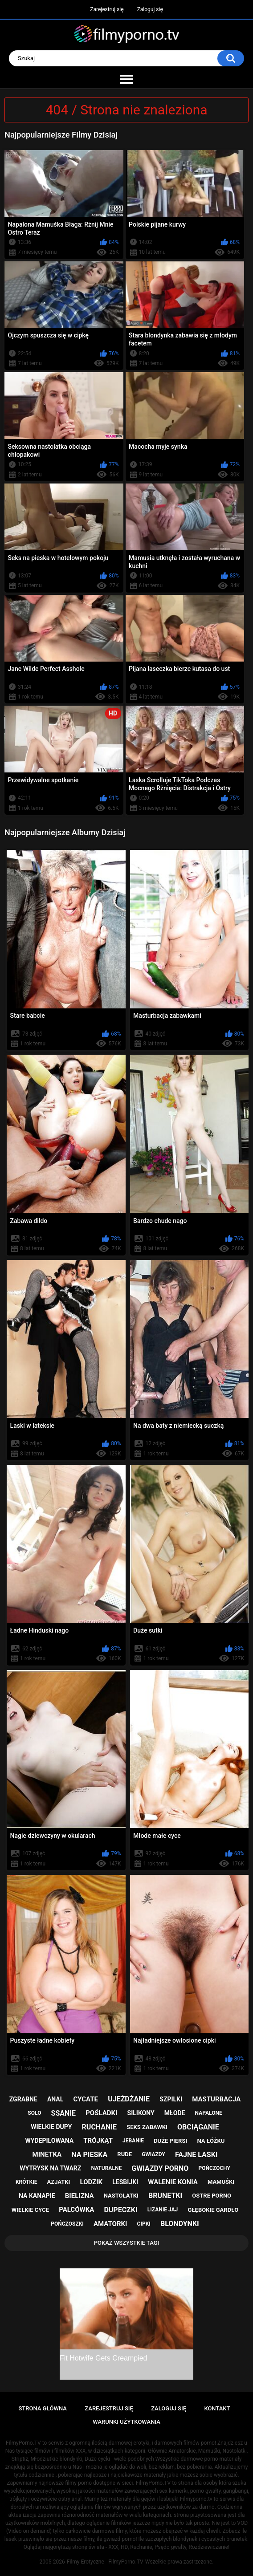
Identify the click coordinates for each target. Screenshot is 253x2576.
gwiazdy (153, 2154)
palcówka (76, 2210)
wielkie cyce (30, 2209)
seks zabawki (146, 2127)
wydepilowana (49, 2140)
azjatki (58, 2181)
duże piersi (170, 2140)
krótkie (26, 2182)
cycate (85, 2099)
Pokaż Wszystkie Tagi (126, 2242)
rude (124, 2154)
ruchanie (99, 2127)
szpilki (170, 2099)
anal (55, 2099)
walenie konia (172, 2182)
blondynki (179, 2223)
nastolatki (121, 2195)
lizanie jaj (162, 2209)
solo (34, 2113)
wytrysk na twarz (50, 2168)
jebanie (133, 2140)
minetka (47, 2154)
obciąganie (198, 2127)
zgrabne (23, 2099)
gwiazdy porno (159, 2168)
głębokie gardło (213, 2209)
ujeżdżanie (129, 2099)
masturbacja (216, 2099)
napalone (208, 2113)
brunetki (165, 2195)
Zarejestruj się (106, 9)
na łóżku (210, 2140)
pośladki (101, 2113)
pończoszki (67, 2224)
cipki (144, 2224)
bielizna (79, 2196)
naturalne (106, 2168)
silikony (141, 2113)
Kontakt (217, 2408)
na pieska (89, 2154)
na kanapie (37, 2195)
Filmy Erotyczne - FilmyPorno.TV (105, 2562)
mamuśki (221, 2181)
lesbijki (125, 2182)
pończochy (214, 2168)
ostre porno (211, 2195)
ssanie (63, 2113)
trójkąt (98, 2141)
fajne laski (196, 2154)
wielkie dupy (51, 2126)
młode (174, 2113)
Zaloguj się (150, 9)
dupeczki (120, 2210)
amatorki (110, 2224)
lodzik (91, 2182)
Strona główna (43, 2408)
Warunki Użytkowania (126, 2421)
